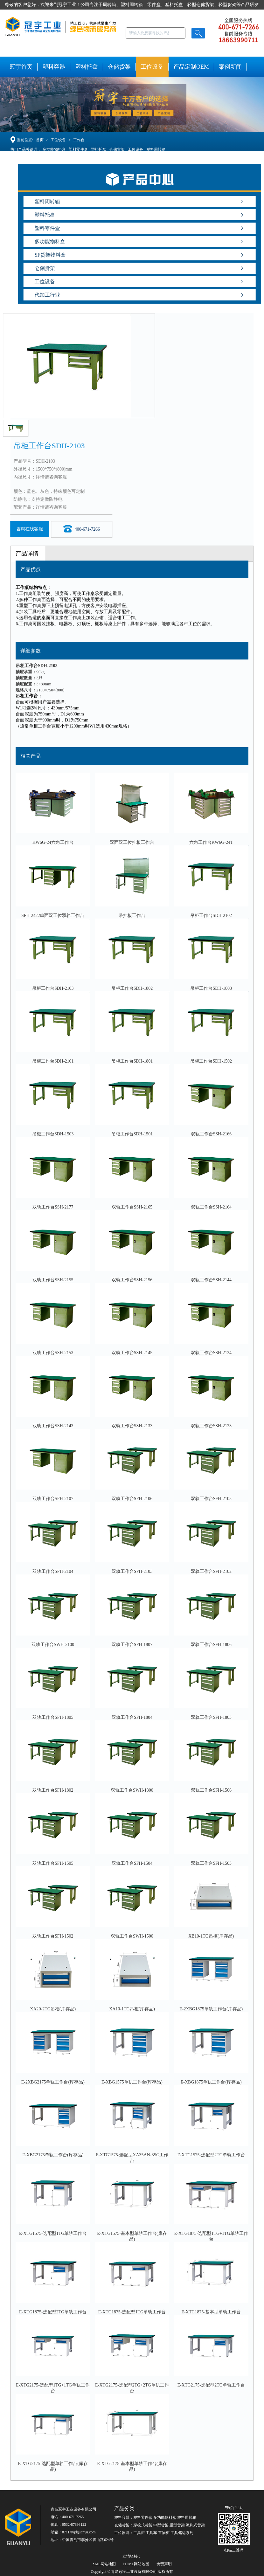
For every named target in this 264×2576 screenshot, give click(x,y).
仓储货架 (119, 67)
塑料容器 (53, 67)
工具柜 (139, 2533)
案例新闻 (230, 67)
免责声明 (164, 2564)
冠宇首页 (21, 67)
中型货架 (161, 2525)
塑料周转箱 (155, 149)
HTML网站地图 (136, 2564)
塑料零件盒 (78, 149)
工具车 (151, 2533)
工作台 (79, 140)
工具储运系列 (181, 2533)
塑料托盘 (86, 67)
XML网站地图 (104, 2564)
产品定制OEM (191, 67)
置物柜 (164, 2533)
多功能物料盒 (54, 149)
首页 (40, 140)
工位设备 (152, 67)
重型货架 (177, 2525)
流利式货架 (195, 2525)
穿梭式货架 (142, 2525)
